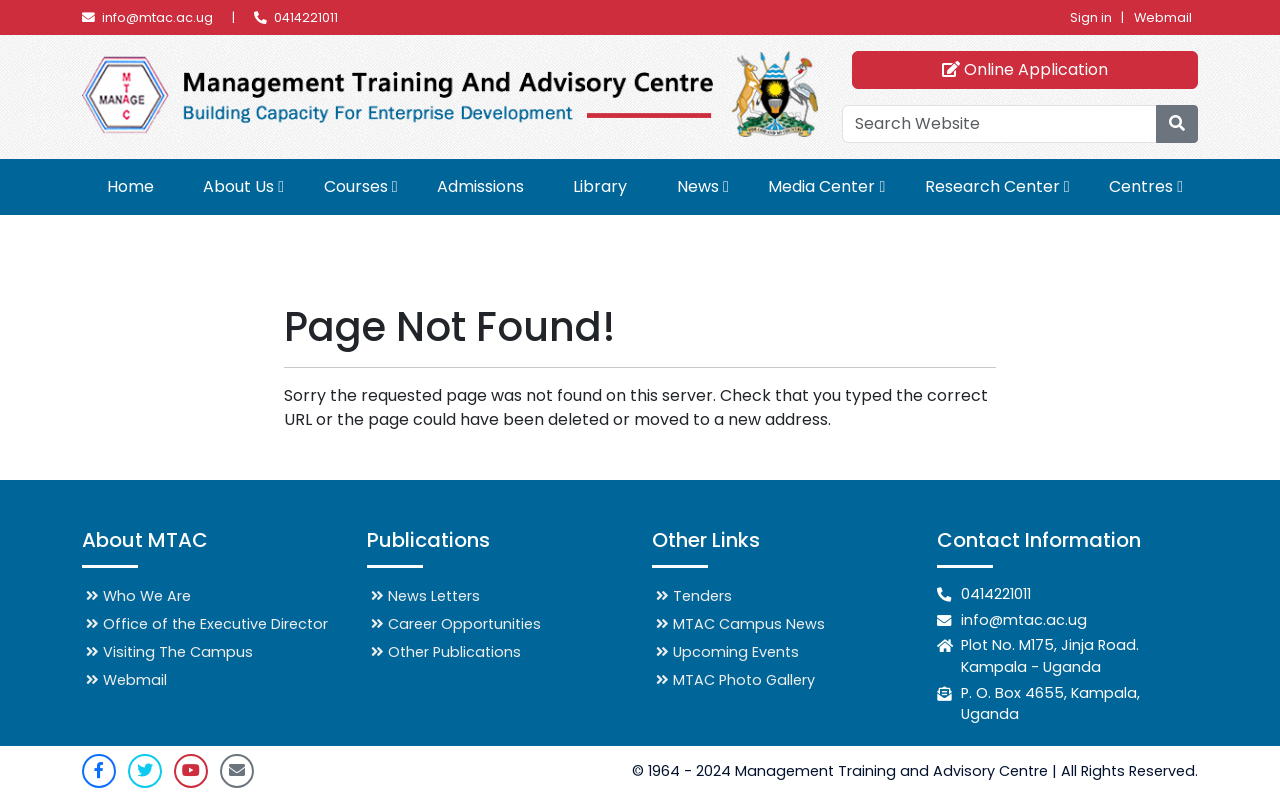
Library (600, 186)
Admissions (480, 186)
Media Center (821, 186)
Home (130, 186)
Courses (356, 186)
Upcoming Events (727, 652)
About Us (238, 186)
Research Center (992, 186)
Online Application (1024, 69)
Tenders (694, 596)
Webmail (1163, 17)
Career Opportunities (456, 624)
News (698, 186)
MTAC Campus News (740, 624)
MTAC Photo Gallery (735, 680)
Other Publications (446, 652)
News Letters (425, 596)
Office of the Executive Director (207, 624)
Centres (1141, 186)
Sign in (1091, 17)
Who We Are (138, 596)
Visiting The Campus (169, 652)
